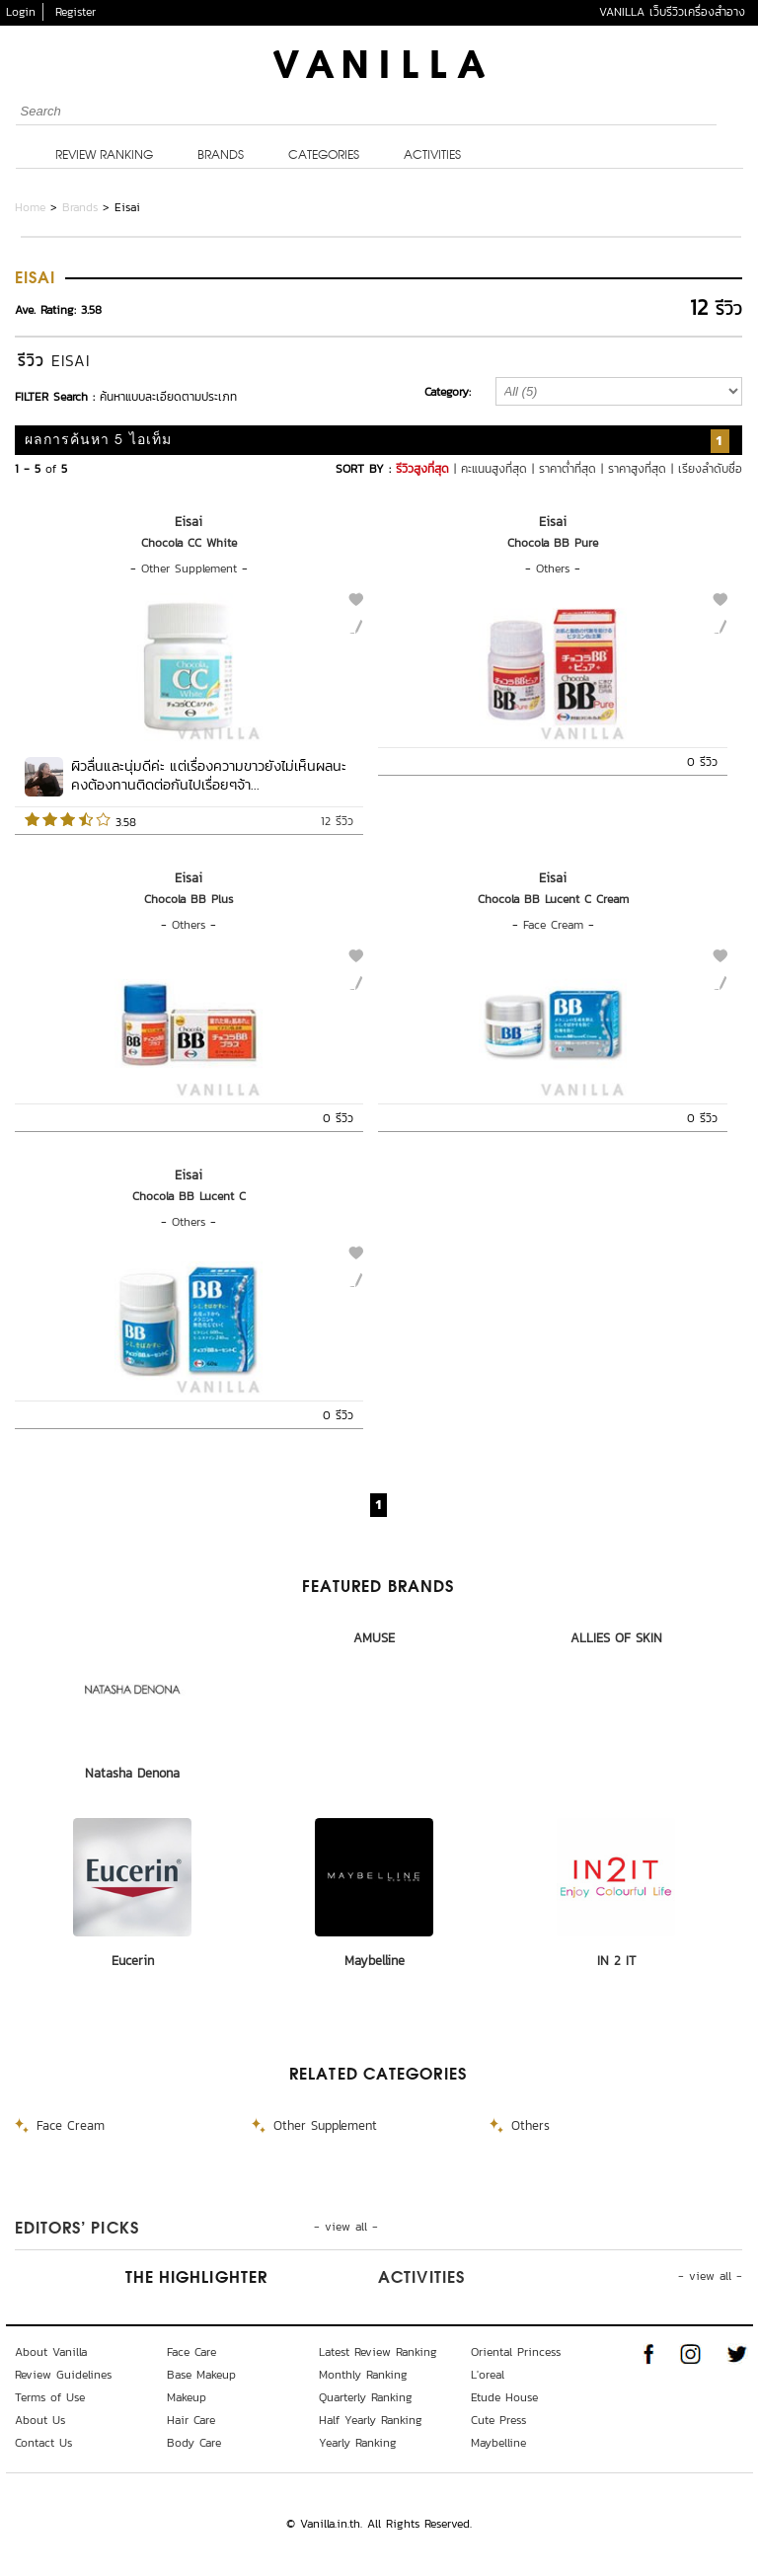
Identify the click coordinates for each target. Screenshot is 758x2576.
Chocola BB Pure (552, 543)
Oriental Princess (516, 2352)
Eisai (188, 521)
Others (552, 568)
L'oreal (487, 2375)
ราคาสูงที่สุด (637, 469)
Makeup (186, 2397)
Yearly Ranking (358, 2443)
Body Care (194, 2443)
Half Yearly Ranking (370, 2420)
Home (30, 207)
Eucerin (133, 1960)
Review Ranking (104, 156)
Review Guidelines (63, 2375)
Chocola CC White (189, 543)
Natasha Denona (132, 1773)
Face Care (191, 2352)
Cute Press (498, 2420)
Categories (323, 156)
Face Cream (553, 925)
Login (21, 12)
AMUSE (374, 1638)
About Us (40, 2420)
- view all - (346, 2226)
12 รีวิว (337, 821)
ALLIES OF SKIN (616, 1638)
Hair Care (191, 2420)
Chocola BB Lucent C (189, 1196)
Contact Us (43, 2443)
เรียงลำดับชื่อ (710, 469)
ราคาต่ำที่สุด (567, 469)
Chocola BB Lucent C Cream (553, 899)
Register (75, 12)
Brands (220, 156)
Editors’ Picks (77, 2229)
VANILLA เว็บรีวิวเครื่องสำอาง (672, 12)
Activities (432, 156)
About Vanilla (51, 2352)
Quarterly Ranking (366, 2397)
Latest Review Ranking (378, 2352)
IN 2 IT (616, 1960)
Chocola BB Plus (188, 899)
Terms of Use (50, 2397)
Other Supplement (189, 568)
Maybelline (374, 1960)
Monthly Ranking (363, 2375)
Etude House (504, 2397)
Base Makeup (201, 2375)
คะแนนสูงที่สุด (494, 469)
